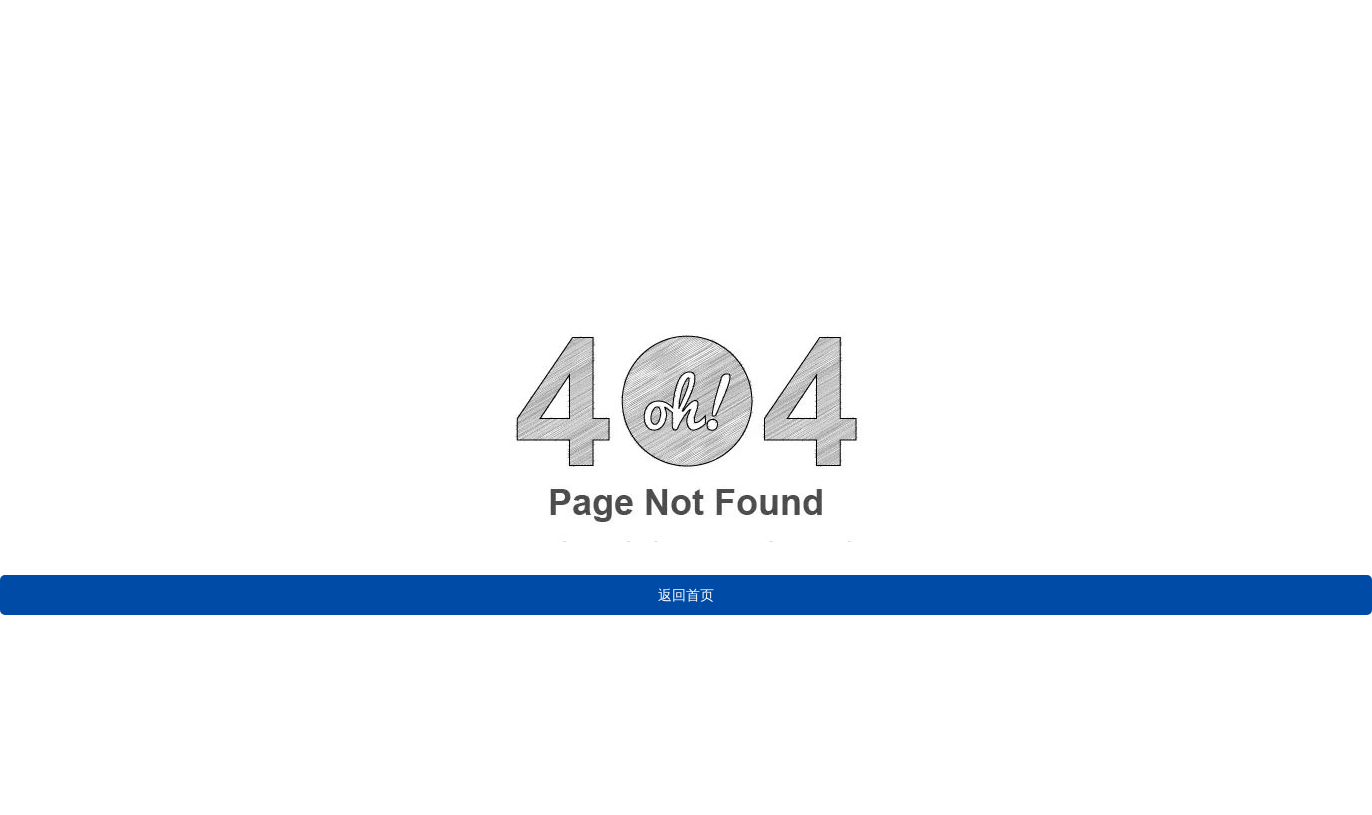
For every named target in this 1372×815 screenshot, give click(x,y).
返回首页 (686, 595)
